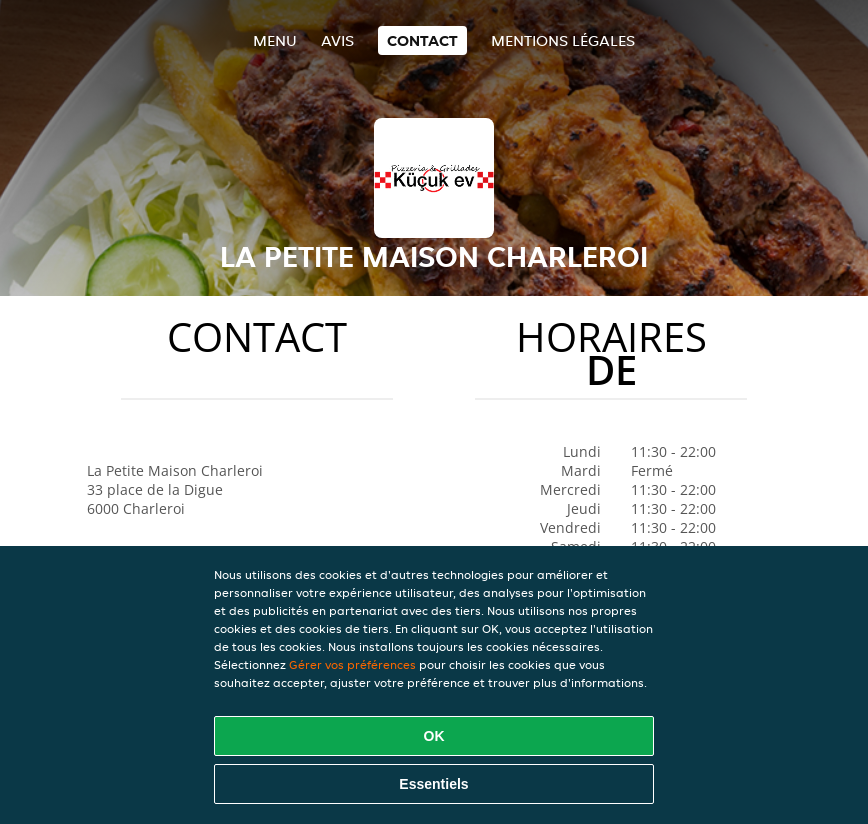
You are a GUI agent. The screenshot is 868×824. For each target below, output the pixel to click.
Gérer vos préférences (352, 664)
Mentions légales (563, 40)
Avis (337, 40)
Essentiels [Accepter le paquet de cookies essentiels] (433, 784)
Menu (275, 40)
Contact (422, 40)
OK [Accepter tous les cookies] (434, 736)
